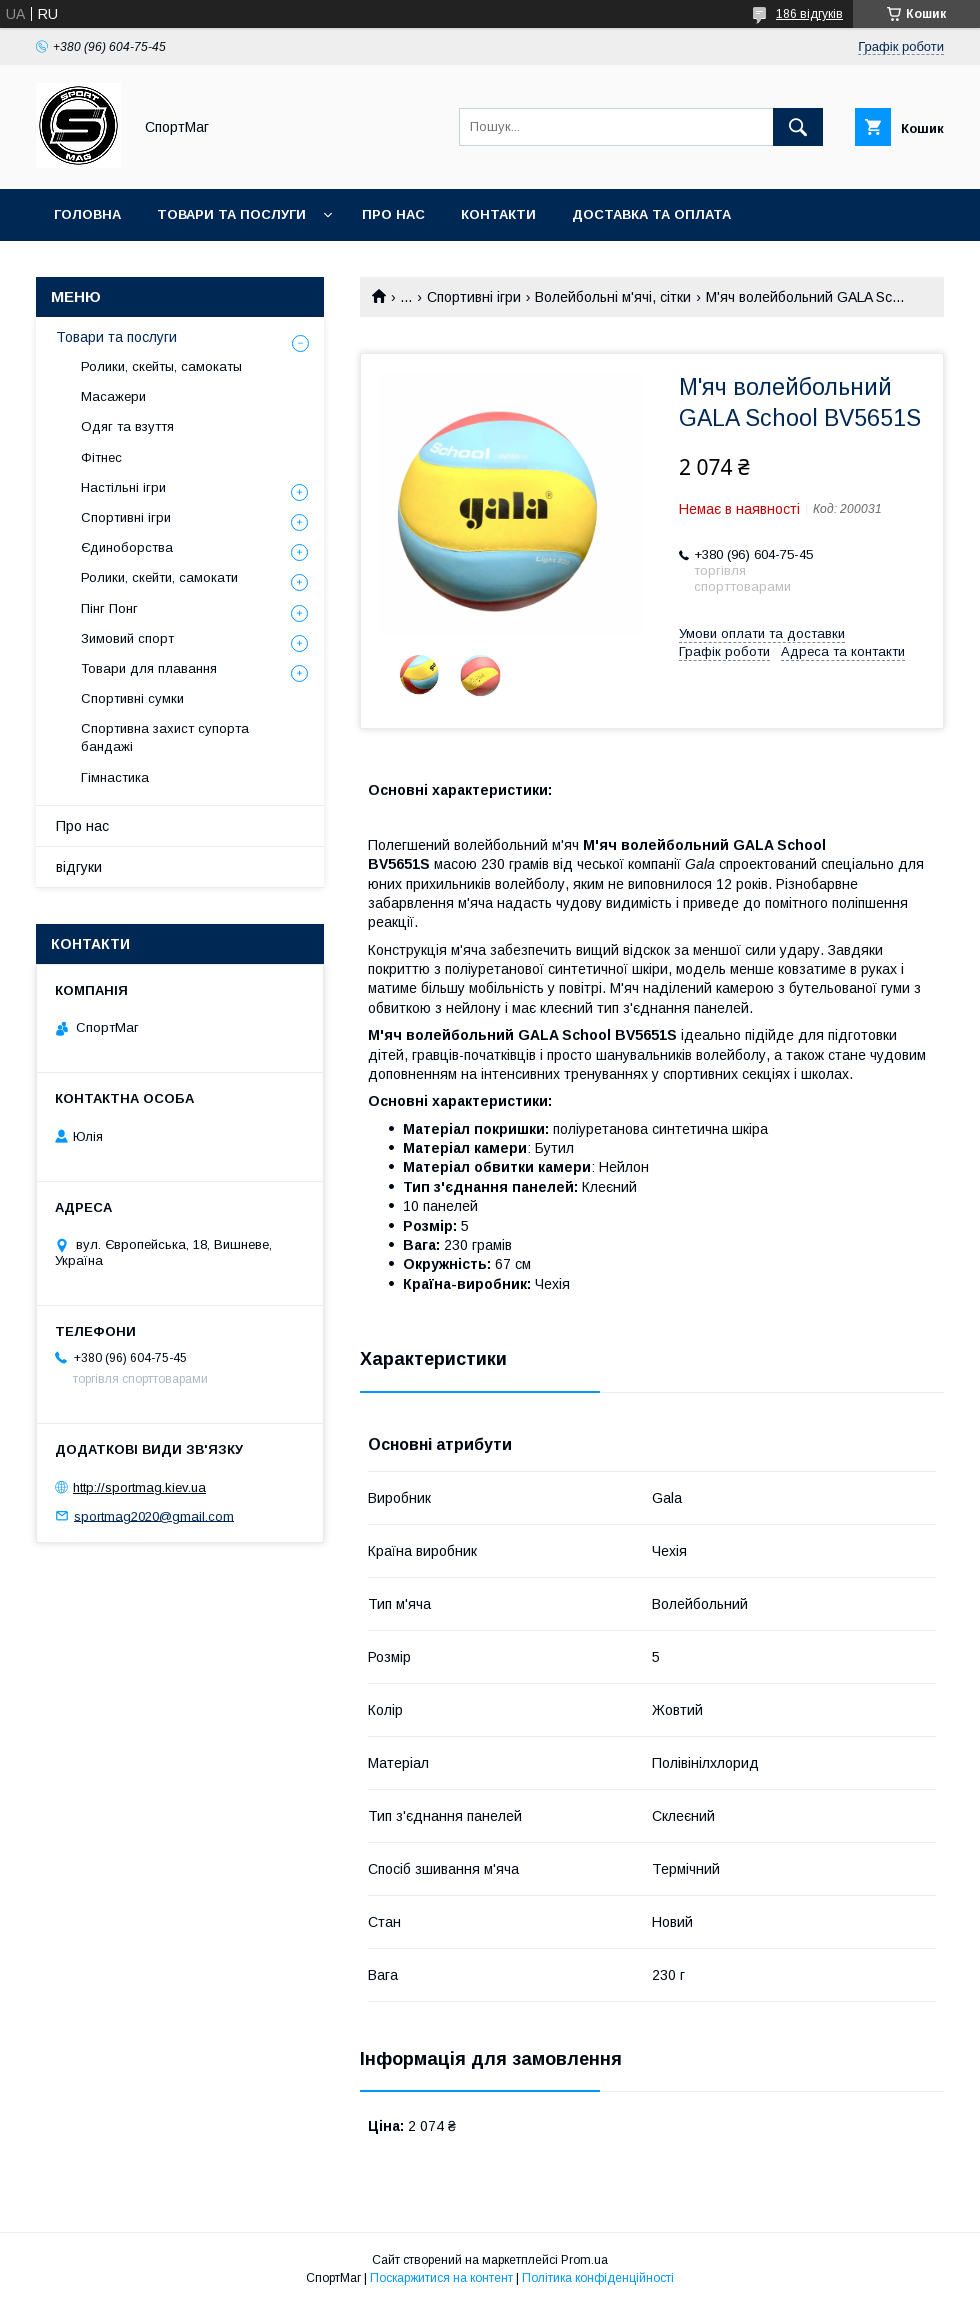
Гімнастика (115, 777)
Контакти (498, 214)
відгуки (79, 867)
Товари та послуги (231, 214)
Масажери (113, 396)
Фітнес (101, 457)
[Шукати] (798, 127)
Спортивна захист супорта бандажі (165, 737)
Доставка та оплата (651, 214)
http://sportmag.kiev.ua (139, 1487)
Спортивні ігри (474, 297)
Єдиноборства (127, 547)
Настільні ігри (123, 487)
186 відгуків (809, 14)
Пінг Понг (109, 608)
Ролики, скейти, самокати (159, 577)
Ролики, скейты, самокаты (161, 366)
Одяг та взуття (127, 426)
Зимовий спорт (127, 638)
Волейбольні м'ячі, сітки (613, 297)
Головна (87, 214)
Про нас (393, 214)
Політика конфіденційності (598, 2278)
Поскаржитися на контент (441, 2278)
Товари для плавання (149, 668)
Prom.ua (584, 2260)
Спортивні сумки (132, 698)
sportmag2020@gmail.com (154, 1515)
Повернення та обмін (138, 266)
